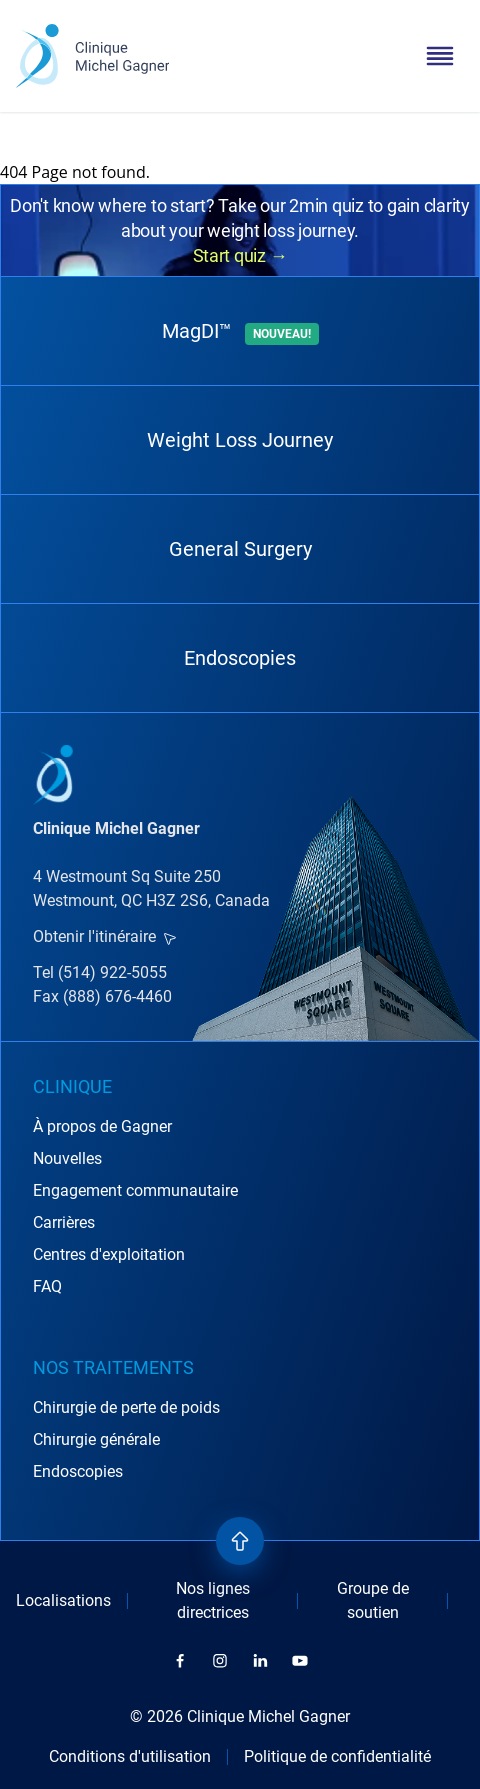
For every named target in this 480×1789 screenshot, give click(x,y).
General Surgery (240, 549)
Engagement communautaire (135, 1190)
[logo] (92, 56)
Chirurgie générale (96, 1439)
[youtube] (300, 1661)
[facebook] (180, 1661)
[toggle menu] (440, 56)
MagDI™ (240, 332)
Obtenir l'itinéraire (104, 936)
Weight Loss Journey (240, 440)
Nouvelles (67, 1158)
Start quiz (240, 255)
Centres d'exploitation (109, 1254)
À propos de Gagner (102, 1126)
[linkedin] (260, 1661)
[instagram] (220, 1661)
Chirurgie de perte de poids (126, 1407)
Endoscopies (240, 658)
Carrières (64, 1222)
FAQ (47, 1286)
